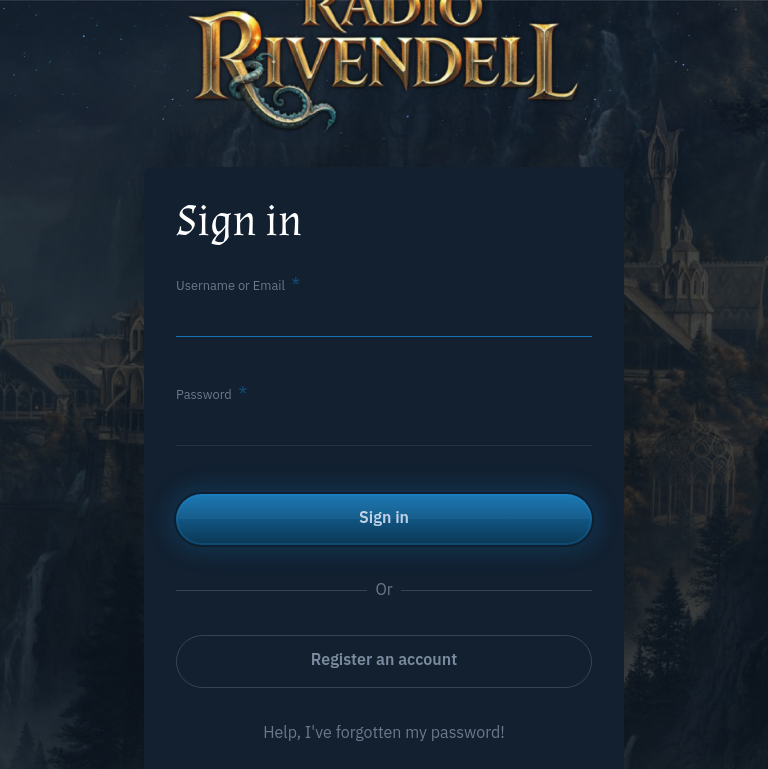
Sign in (384, 517)
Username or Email (230, 285)
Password (204, 394)
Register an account (384, 659)
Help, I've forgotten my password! (384, 732)
